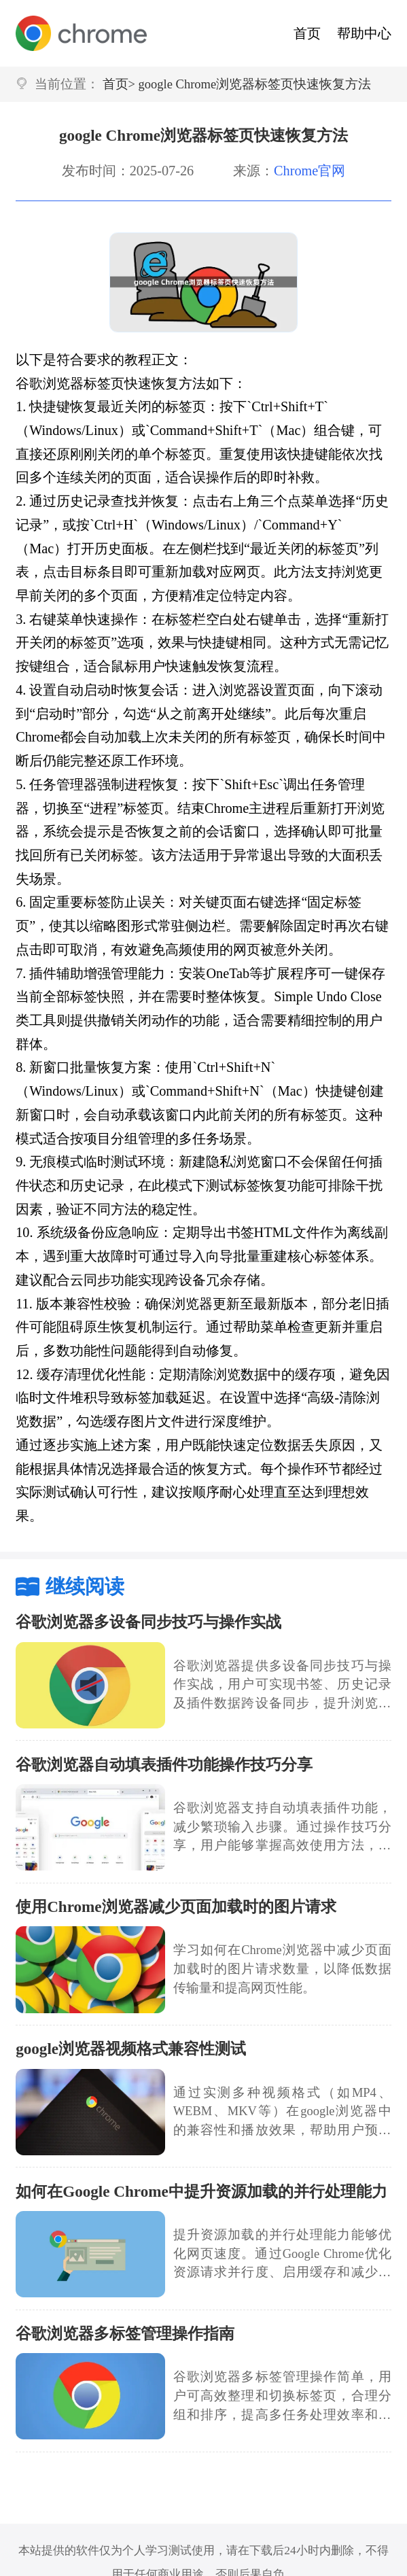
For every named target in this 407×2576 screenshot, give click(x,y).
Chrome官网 (309, 170)
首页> (119, 84)
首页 (307, 33)
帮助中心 (364, 33)
